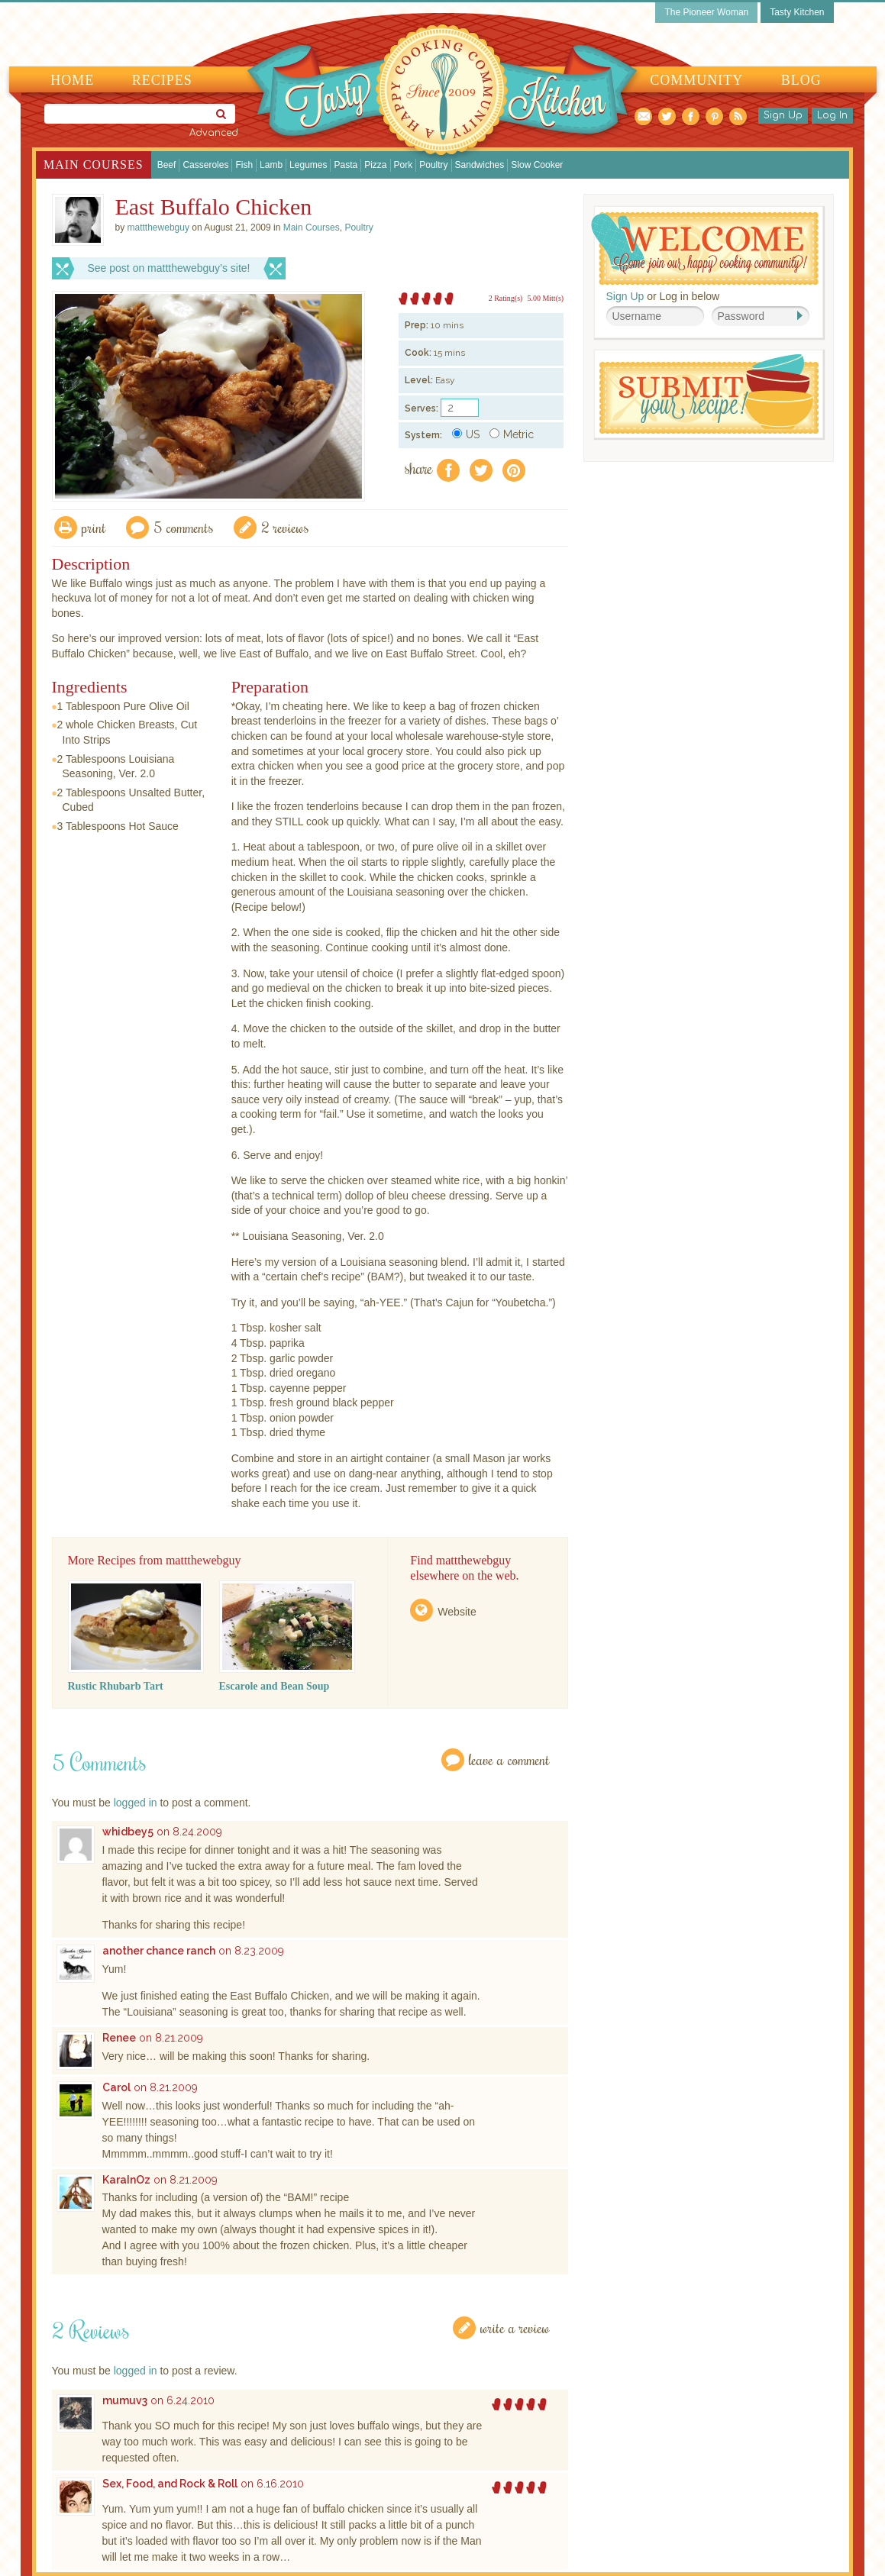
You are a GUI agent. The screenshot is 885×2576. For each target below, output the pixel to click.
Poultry (433, 165)
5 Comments (183, 527)
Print (94, 527)
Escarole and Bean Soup (274, 1686)
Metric (511, 434)
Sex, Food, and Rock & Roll (169, 2484)
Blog (801, 80)
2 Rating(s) (506, 298)
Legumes (308, 165)
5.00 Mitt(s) (545, 298)
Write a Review (515, 2327)
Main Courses (94, 164)
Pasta (345, 165)
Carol (116, 2087)
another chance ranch (158, 1951)
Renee (119, 2038)
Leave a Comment (509, 1759)
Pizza (375, 165)
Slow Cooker (537, 165)
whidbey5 (127, 1831)
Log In (832, 115)
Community (696, 80)
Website (457, 1612)
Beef (166, 165)
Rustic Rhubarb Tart (115, 1686)
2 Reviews (285, 527)
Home (72, 80)
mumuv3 (124, 2400)
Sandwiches (480, 165)
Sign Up (783, 115)
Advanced (213, 133)
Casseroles (205, 165)
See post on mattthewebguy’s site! (169, 268)
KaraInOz (126, 2180)
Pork (403, 165)
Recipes (162, 80)
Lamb (271, 165)
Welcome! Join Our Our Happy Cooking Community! (705, 248)
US (466, 434)
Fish (244, 165)
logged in (135, 1802)
